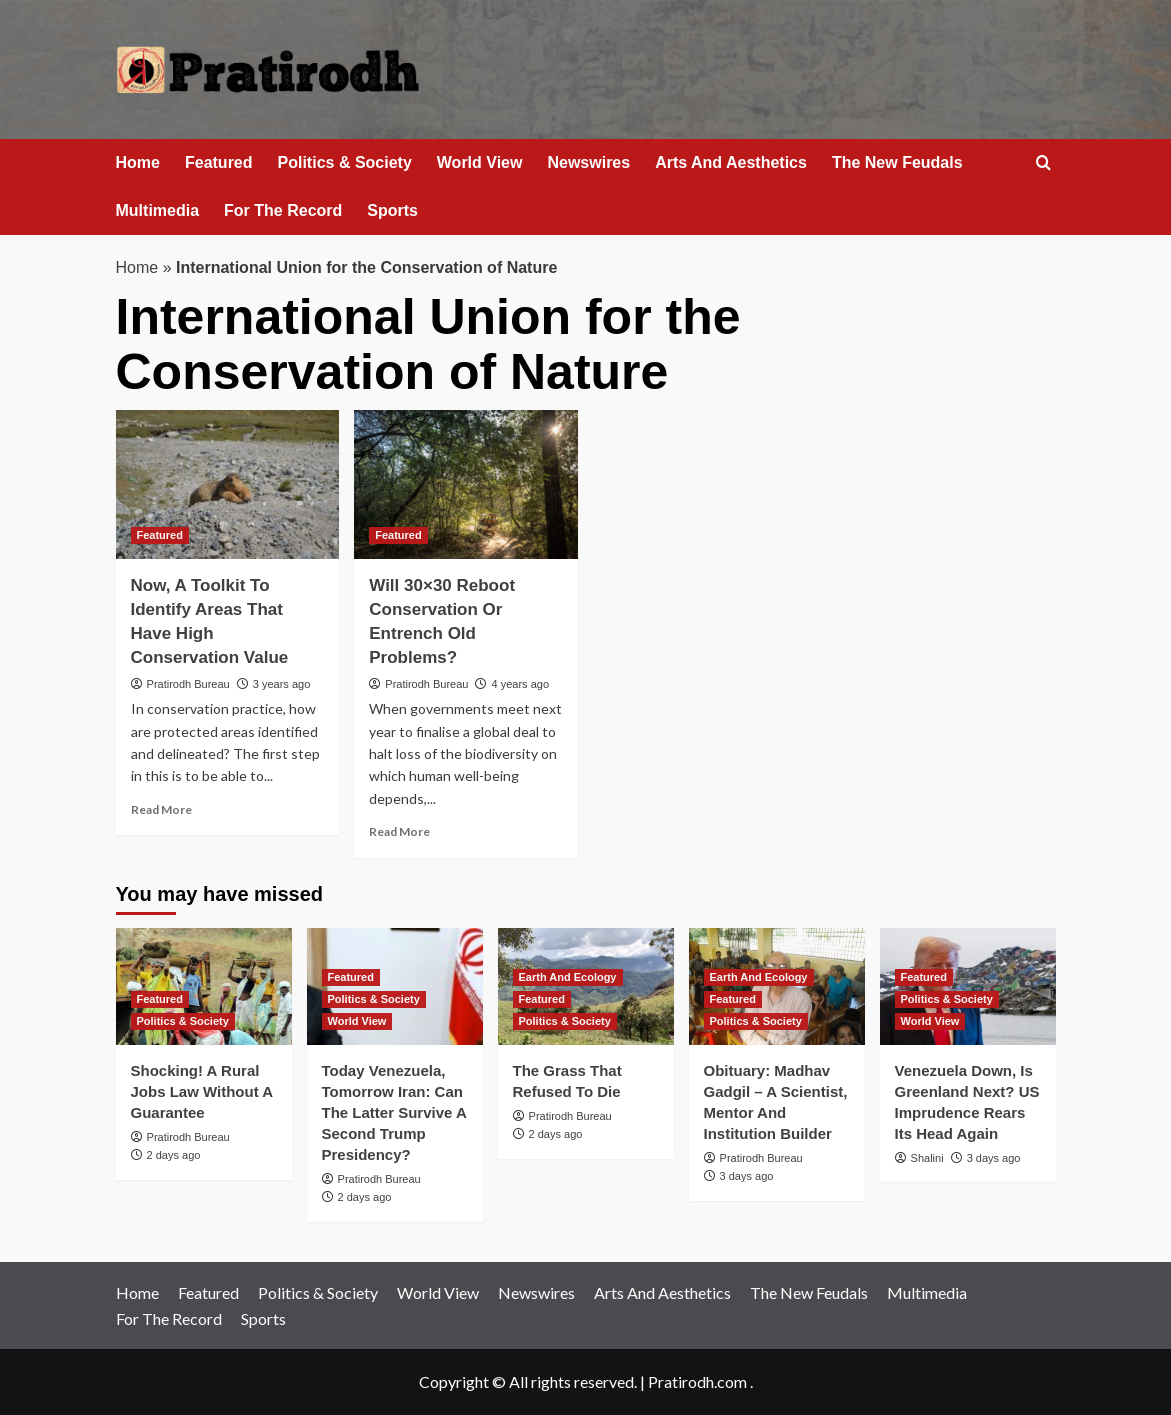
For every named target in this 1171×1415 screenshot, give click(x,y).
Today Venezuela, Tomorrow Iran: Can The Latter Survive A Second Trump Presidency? (394, 1112)
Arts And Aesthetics (731, 162)
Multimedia (158, 210)
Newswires (588, 162)
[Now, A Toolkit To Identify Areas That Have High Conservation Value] (228, 484)
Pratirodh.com (697, 1381)
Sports (392, 210)
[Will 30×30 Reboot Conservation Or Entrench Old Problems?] (466, 484)
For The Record (283, 210)
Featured (219, 162)
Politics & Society (345, 162)
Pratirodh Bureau (188, 684)
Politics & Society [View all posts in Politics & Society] (183, 1021)
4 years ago (520, 684)
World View (480, 162)
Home (138, 162)
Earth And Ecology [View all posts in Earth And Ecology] (568, 977)
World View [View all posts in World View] (357, 1021)
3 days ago (747, 1176)
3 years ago (281, 684)
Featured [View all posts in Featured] (160, 535)
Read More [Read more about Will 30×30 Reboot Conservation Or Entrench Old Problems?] (399, 831)
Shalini (927, 1158)
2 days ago (174, 1155)
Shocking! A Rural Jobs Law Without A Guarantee (202, 1091)
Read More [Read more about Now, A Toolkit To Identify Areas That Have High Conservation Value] (161, 809)
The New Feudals (897, 162)
